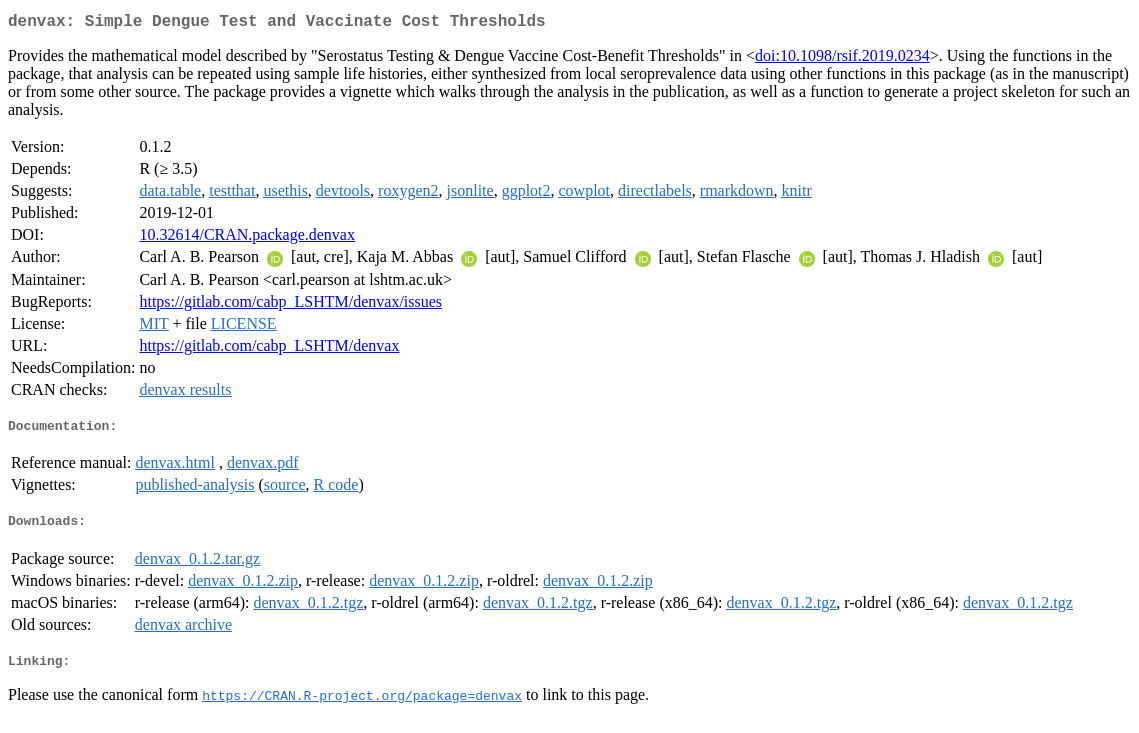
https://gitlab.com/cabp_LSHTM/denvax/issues (290, 305)
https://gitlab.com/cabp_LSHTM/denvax (269, 349)
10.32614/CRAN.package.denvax (247, 238)
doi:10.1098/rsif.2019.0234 (842, 59)
